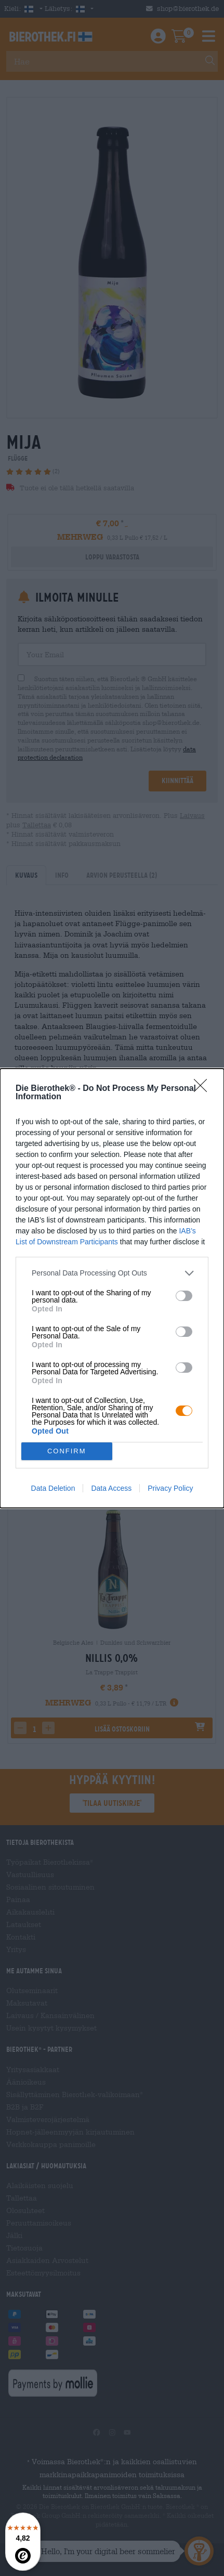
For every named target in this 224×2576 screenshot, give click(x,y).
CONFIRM (66, 1451)
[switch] (184, 1296)
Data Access (111, 1488)
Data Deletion (53, 1488)
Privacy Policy (170, 1488)
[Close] (204, 1089)
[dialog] (112, 1288)
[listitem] (112, 1273)
